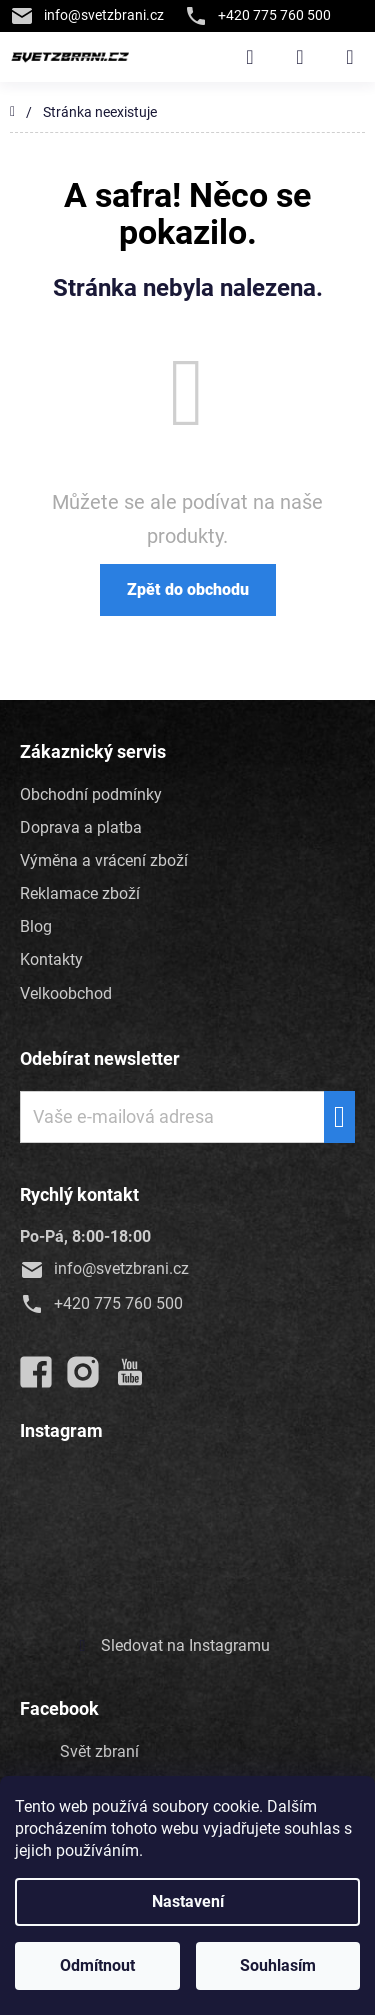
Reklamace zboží (80, 893)
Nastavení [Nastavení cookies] (188, 1901)
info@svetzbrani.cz (87, 15)
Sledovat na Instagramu (185, 1645)
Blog (36, 926)
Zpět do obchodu (188, 589)
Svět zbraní (99, 1751)
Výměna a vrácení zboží (104, 860)
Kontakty (51, 959)
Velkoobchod (66, 993)
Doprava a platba (81, 827)
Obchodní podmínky (91, 794)
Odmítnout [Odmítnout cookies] (97, 1965)
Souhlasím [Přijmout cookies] (278, 1965)
